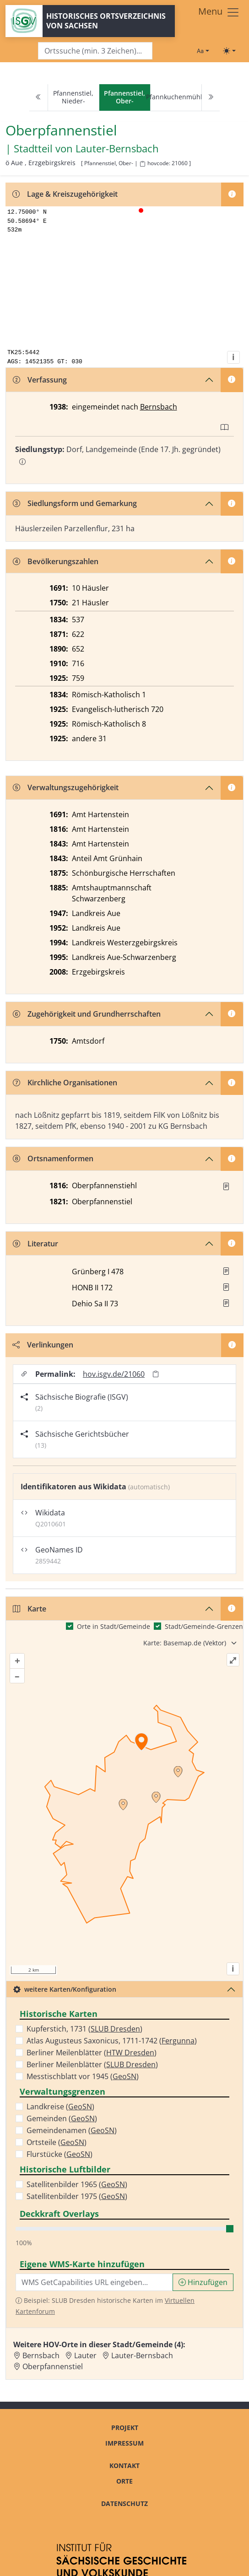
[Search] (95, 51)
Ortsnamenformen (53, 1158)
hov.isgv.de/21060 (114, 1374)
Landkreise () (60, 2107)
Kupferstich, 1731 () (84, 2029)
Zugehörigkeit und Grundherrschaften (87, 1014)
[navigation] (124, 97)
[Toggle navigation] (219, 12)
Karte (29, 1609)
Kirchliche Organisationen (65, 1083)
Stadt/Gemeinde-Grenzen (204, 1626)
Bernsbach (158, 407)
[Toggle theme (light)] (229, 50)
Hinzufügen (203, 2282)
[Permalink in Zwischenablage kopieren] (155, 1374)
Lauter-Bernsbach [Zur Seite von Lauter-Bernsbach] (117, 148)
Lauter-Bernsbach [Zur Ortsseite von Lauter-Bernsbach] (142, 2355)
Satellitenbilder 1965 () (77, 2184)
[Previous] (38, 97)
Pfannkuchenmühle (175, 96)
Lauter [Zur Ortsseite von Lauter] (85, 2355)
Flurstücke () (59, 2154)
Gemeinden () (62, 2118)
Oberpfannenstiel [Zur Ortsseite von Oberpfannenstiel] (52, 2366)
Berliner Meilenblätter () (92, 2053)
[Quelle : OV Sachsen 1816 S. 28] (226, 1186)
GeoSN (124, 2076)
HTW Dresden (130, 2053)
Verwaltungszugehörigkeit (66, 787)
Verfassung (40, 380)
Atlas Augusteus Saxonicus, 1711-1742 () (112, 2041)
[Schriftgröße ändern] (202, 50)
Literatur (35, 1244)
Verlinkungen (42, 1345)
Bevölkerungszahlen (55, 561)
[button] (226, 1186)
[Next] (210, 97)
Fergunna (178, 2041)
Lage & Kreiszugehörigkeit (65, 194)
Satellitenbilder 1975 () (77, 2196)
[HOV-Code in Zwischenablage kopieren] (142, 164)
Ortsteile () (57, 2142)
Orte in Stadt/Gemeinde (113, 1626)
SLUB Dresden (115, 2029)
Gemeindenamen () (72, 2130)
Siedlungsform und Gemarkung (75, 503)
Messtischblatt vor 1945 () (83, 2076)
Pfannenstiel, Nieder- (73, 97)
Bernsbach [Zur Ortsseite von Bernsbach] (41, 2355)
